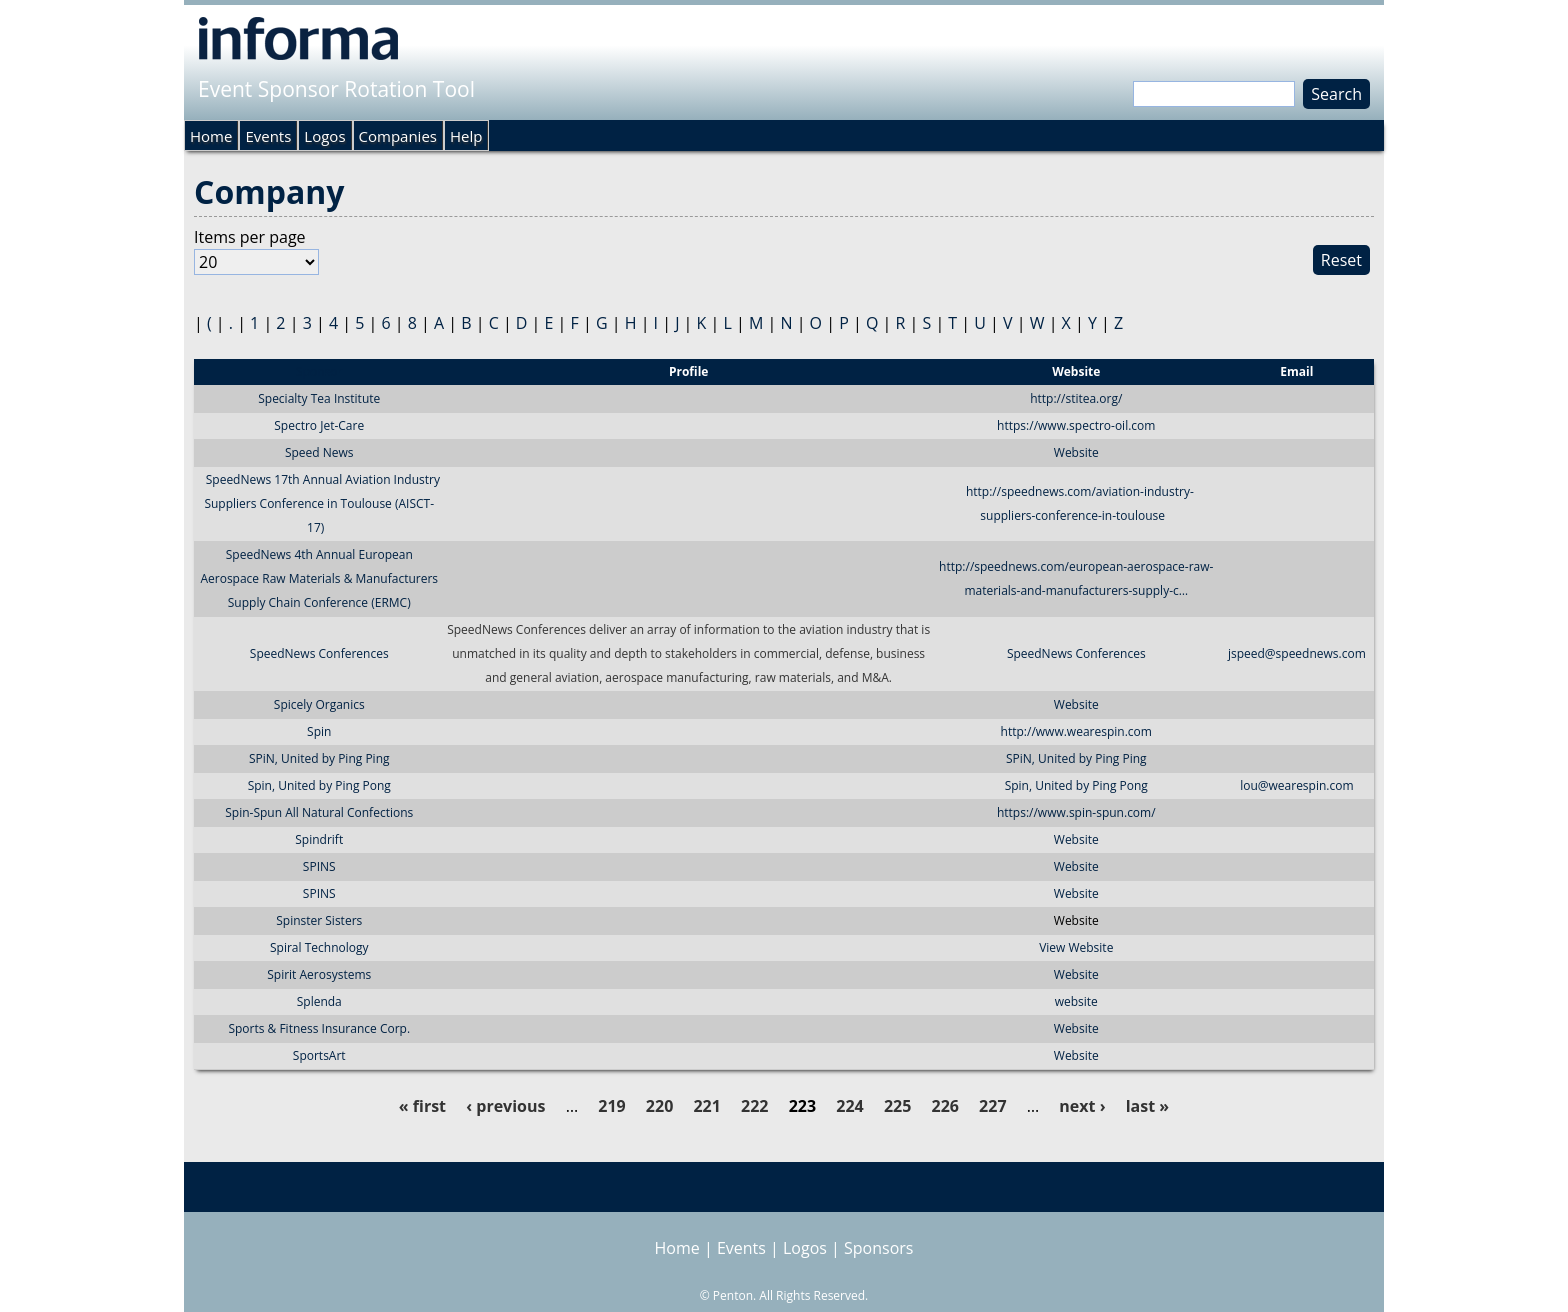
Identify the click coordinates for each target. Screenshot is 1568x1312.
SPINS (319, 866)
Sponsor (319, 371)
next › (1082, 1106)
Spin (319, 731)
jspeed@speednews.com (1297, 653)
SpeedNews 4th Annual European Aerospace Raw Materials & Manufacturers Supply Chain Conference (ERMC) (319, 578)
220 (659, 1106)
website (1076, 1001)
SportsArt (319, 1055)
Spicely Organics (319, 704)
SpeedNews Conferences (319, 653)
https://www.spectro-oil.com (1076, 425)
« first (422, 1106)
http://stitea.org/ (1076, 398)
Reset (1341, 260)
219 (611, 1106)
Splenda (319, 1001)
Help (466, 136)
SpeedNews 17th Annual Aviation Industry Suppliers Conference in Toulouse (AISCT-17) (322, 503)
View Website (1076, 947)
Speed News (319, 452)
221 (706, 1106)
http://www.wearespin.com (1076, 731)
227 (992, 1106)
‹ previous (505, 1106)
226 (945, 1106)
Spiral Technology (319, 947)
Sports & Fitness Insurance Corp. (319, 1028)
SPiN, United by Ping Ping (319, 758)
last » (1147, 1106)
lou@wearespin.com (1296, 785)
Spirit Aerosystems (319, 974)
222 (754, 1106)
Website (1076, 452)
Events (268, 136)
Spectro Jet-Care (319, 425)
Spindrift (319, 839)
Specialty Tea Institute (319, 398)
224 (849, 1106)
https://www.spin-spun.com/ (1076, 812)
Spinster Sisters (319, 920)
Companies (398, 136)
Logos (324, 136)
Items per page (250, 237)
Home (211, 136)
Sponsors (878, 1248)
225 (897, 1106)
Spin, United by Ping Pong (319, 785)
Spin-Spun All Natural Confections (319, 812)
